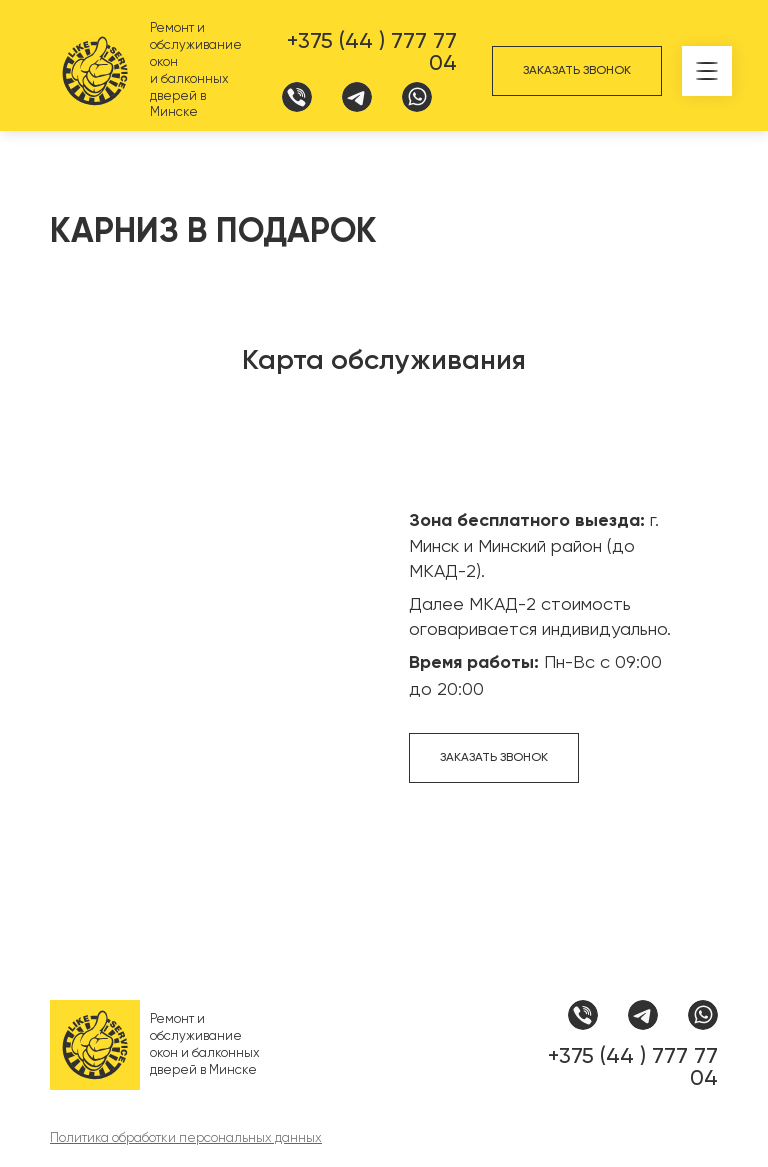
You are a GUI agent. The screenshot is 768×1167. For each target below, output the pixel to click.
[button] (707, 71)
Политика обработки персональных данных (186, 1137)
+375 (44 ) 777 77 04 (372, 52)
